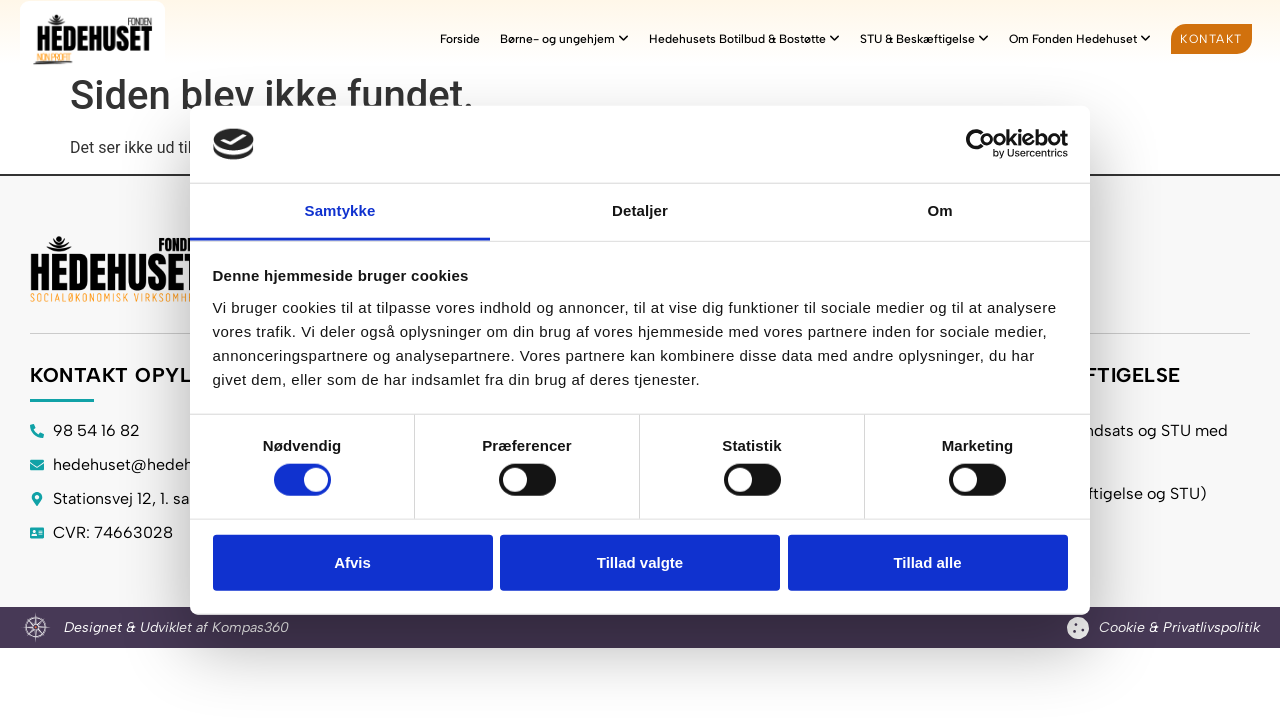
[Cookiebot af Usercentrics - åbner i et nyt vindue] (980, 144)
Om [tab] (939, 210)
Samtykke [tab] (340, 210)
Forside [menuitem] (460, 39)
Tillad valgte (640, 561)
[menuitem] (564, 39)
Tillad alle (927, 561)
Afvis (352, 561)
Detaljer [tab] (640, 210)
